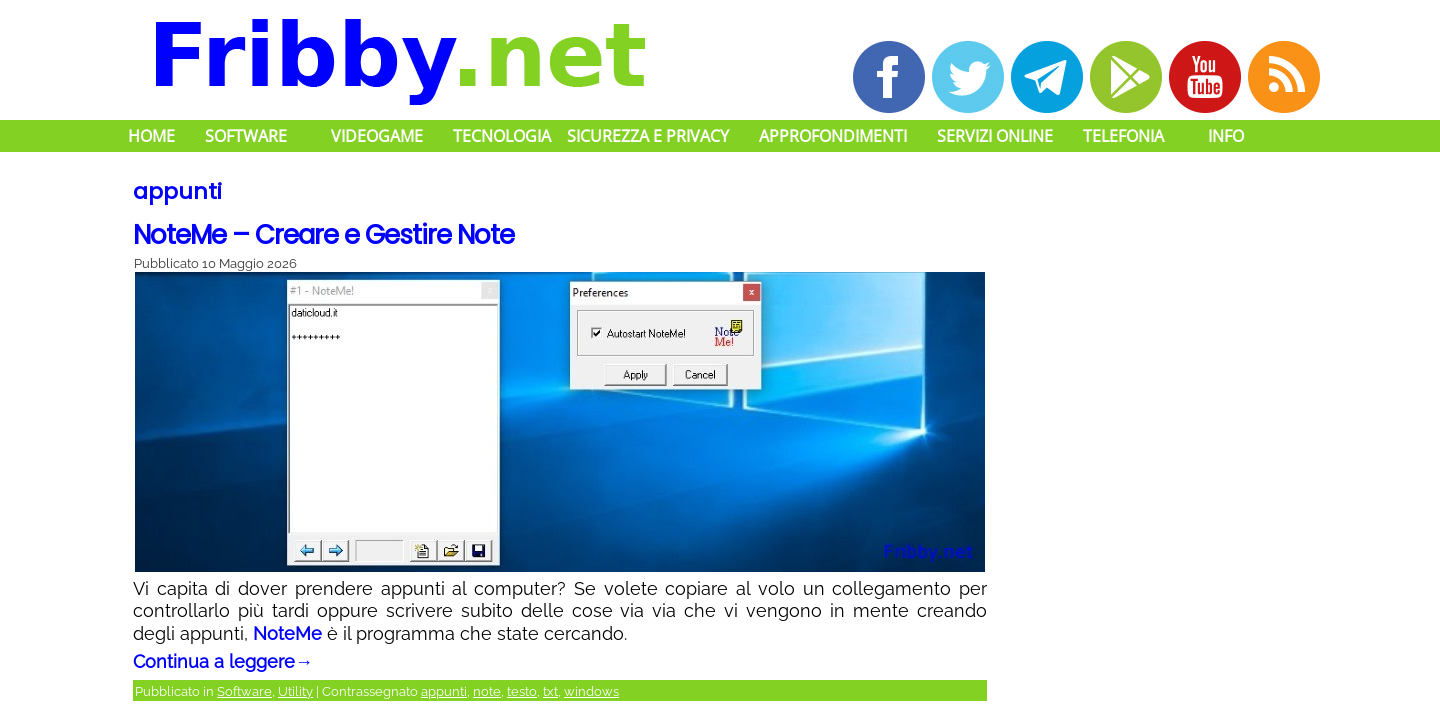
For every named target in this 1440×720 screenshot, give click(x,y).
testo (522, 691)
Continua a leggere (223, 661)
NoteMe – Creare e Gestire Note (323, 235)
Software (246, 136)
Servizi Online (995, 136)
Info (1226, 136)
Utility (295, 691)
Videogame (377, 136)
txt (550, 691)
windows (591, 691)
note (487, 691)
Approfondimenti (833, 136)
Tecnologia (502, 136)
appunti (444, 691)
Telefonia (1123, 136)
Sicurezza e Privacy (648, 136)
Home (151, 136)
